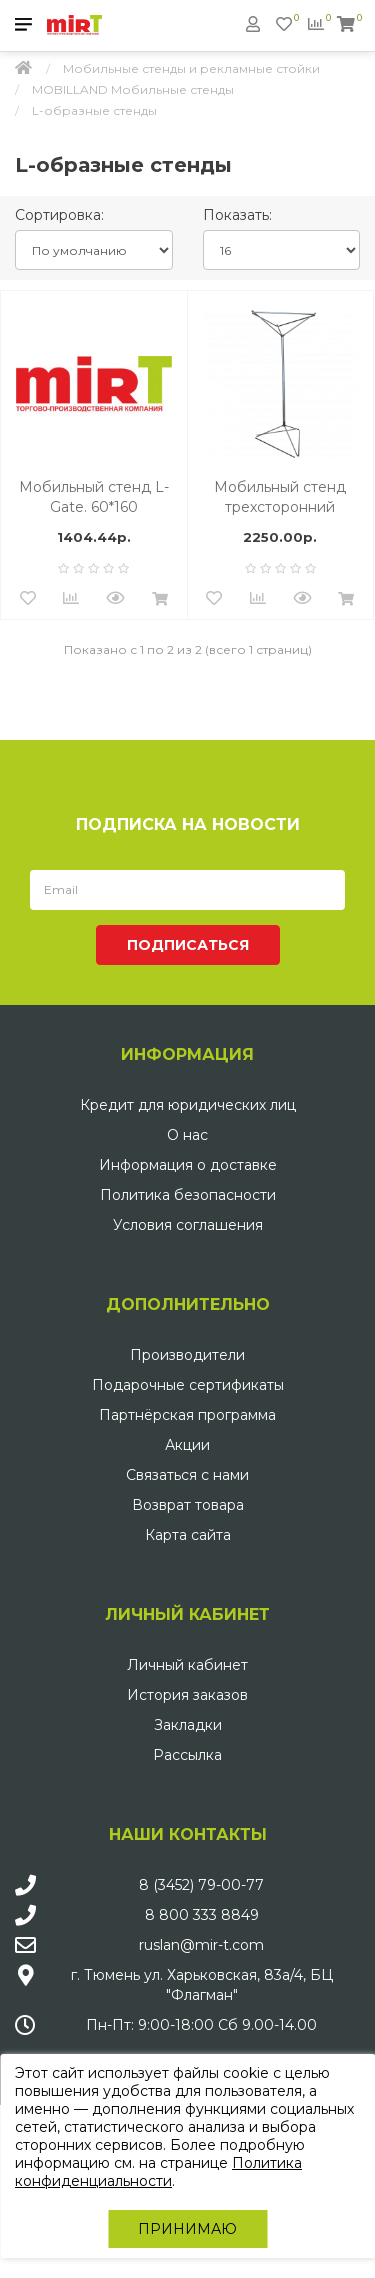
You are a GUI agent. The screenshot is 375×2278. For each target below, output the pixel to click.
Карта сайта (188, 1535)
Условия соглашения (188, 1225)
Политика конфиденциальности (158, 2172)
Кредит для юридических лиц (188, 1105)
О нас (187, 1135)
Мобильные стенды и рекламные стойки (191, 68)
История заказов (187, 1695)
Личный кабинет (187, 1665)
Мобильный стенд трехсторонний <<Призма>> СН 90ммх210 (280, 497)
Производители (187, 1355)
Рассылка (187, 1755)
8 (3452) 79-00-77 (201, 1885)
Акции (187, 1445)
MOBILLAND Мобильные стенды (133, 89)
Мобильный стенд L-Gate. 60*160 (94, 497)
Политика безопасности (188, 1195)
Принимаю (187, 2229)
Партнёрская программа (187, 1415)
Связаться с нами (187, 1475)
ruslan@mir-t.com (201, 1945)
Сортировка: (59, 215)
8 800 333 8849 (202, 1915)
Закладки (188, 1725)
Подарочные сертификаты (188, 1385)
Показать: (237, 215)
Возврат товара (188, 1505)
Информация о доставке (188, 1165)
